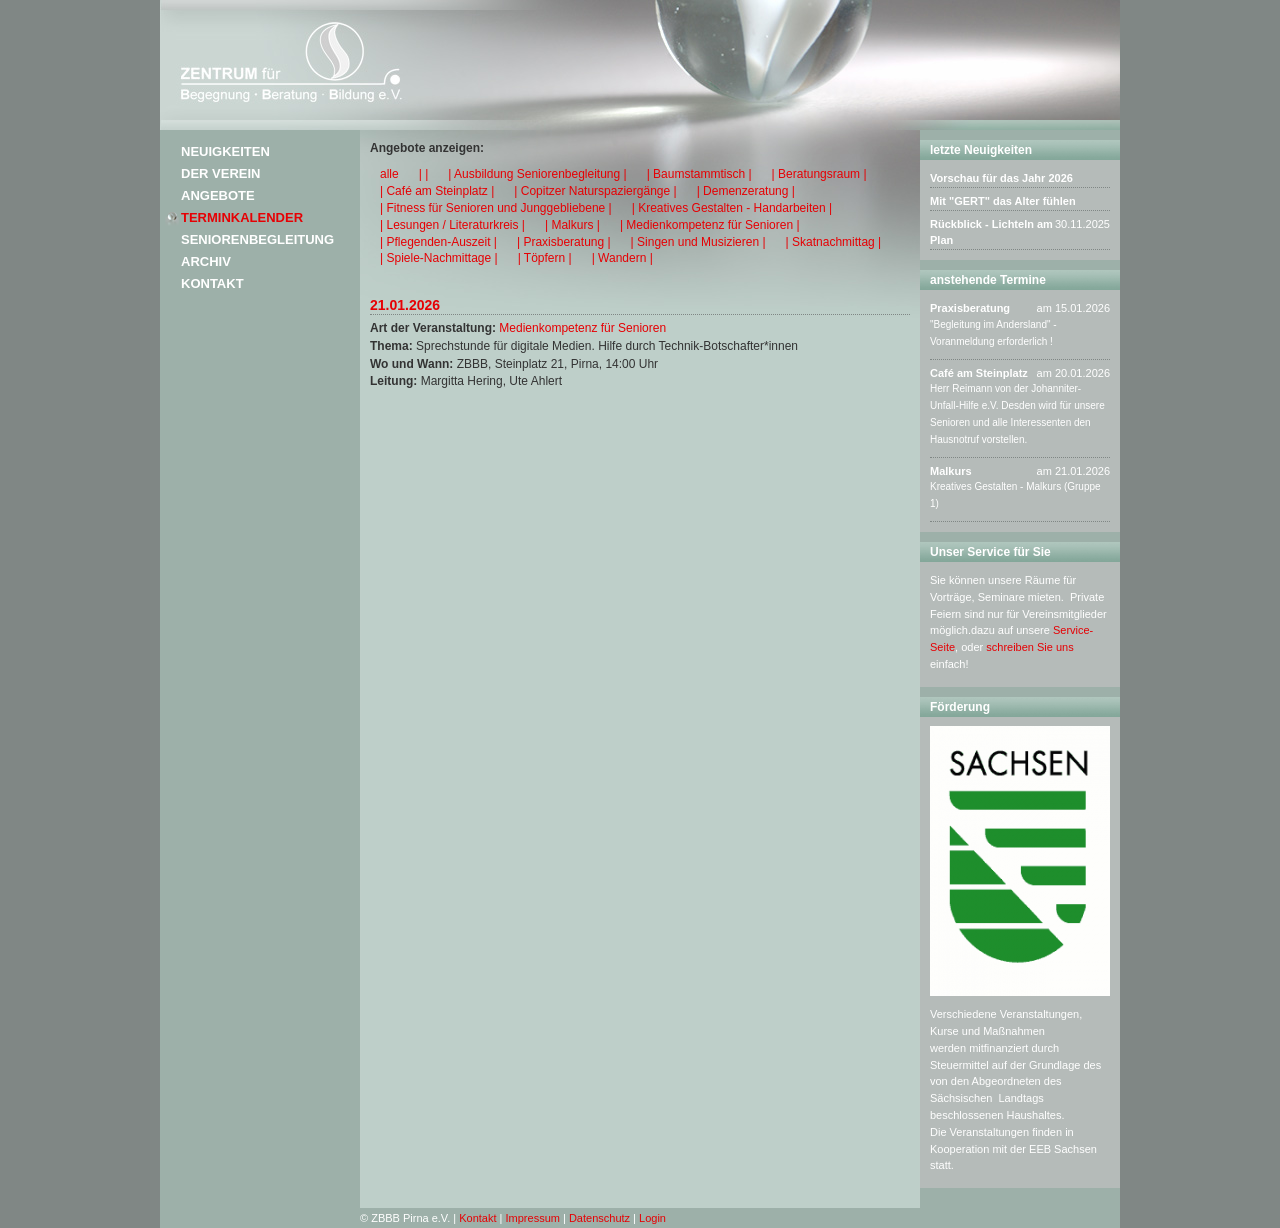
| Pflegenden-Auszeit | (438, 242)
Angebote (218, 195)
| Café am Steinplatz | (437, 191)
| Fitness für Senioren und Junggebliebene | (496, 208)
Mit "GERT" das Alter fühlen (1003, 201)
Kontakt (212, 283)
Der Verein (220, 173)
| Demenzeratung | (746, 191)
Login (652, 1218)
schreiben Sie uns (1029, 647)
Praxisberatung (970, 308)
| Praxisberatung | (564, 242)
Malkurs (951, 471)
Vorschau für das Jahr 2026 (1001, 178)
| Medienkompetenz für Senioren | (710, 225)
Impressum (533, 1218)
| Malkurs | (572, 225)
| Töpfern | (545, 258)
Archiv (206, 261)
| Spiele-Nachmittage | (439, 258)
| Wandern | (622, 258)
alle (389, 174)
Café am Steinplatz (979, 373)
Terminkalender (242, 217)
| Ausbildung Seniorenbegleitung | (537, 174)
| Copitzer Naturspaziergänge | (595, 191)
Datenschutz (599, 1218)
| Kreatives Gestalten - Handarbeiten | (732, 208)
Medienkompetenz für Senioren (582, 328)
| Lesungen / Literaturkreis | (452, 225)
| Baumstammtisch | (699, 174)
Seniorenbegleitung (257, 239)
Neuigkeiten (225, 151)
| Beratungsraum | (819, 174)
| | (424, 174)
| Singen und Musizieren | (698, 242)
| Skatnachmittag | (834, 242)
